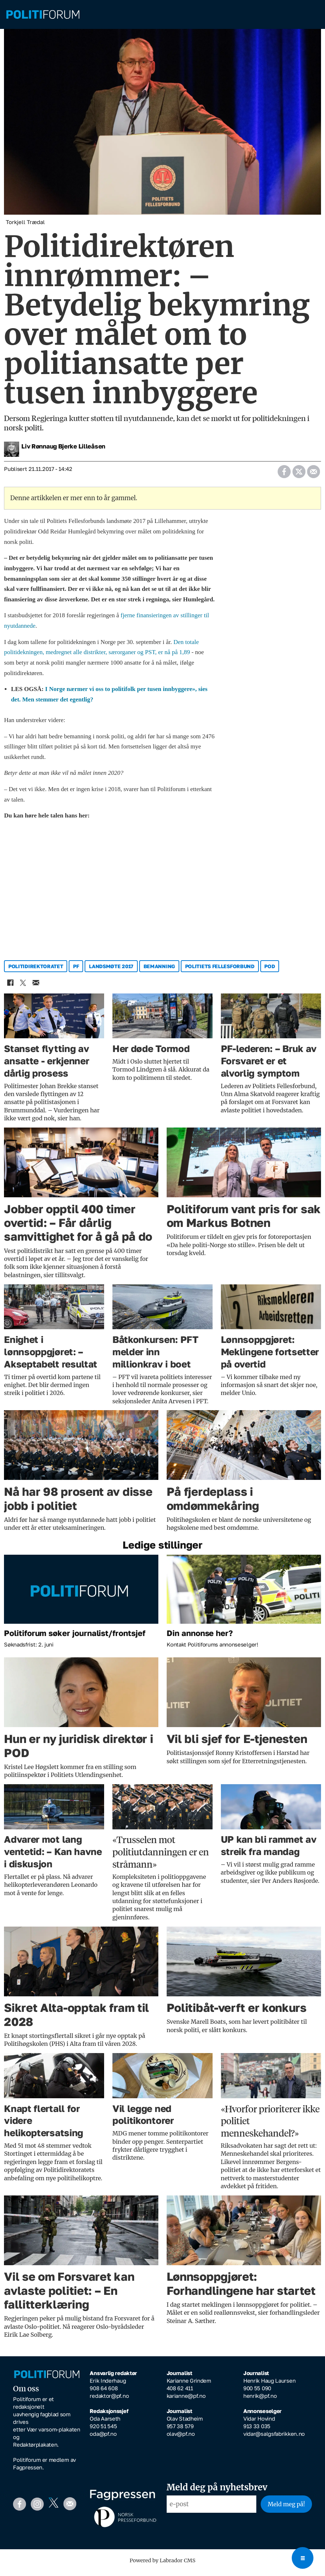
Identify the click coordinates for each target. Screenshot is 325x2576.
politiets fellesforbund (220, 971)
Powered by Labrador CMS (163, 2565)
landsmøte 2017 (111, 971)
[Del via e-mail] (313, 474)
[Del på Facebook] (284, 474)
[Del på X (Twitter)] (299, 474)
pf (76, 971)
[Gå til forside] (162, 14)
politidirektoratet (35, 971)
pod (269, 971)
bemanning (159, 971)
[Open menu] (302, 2558)
